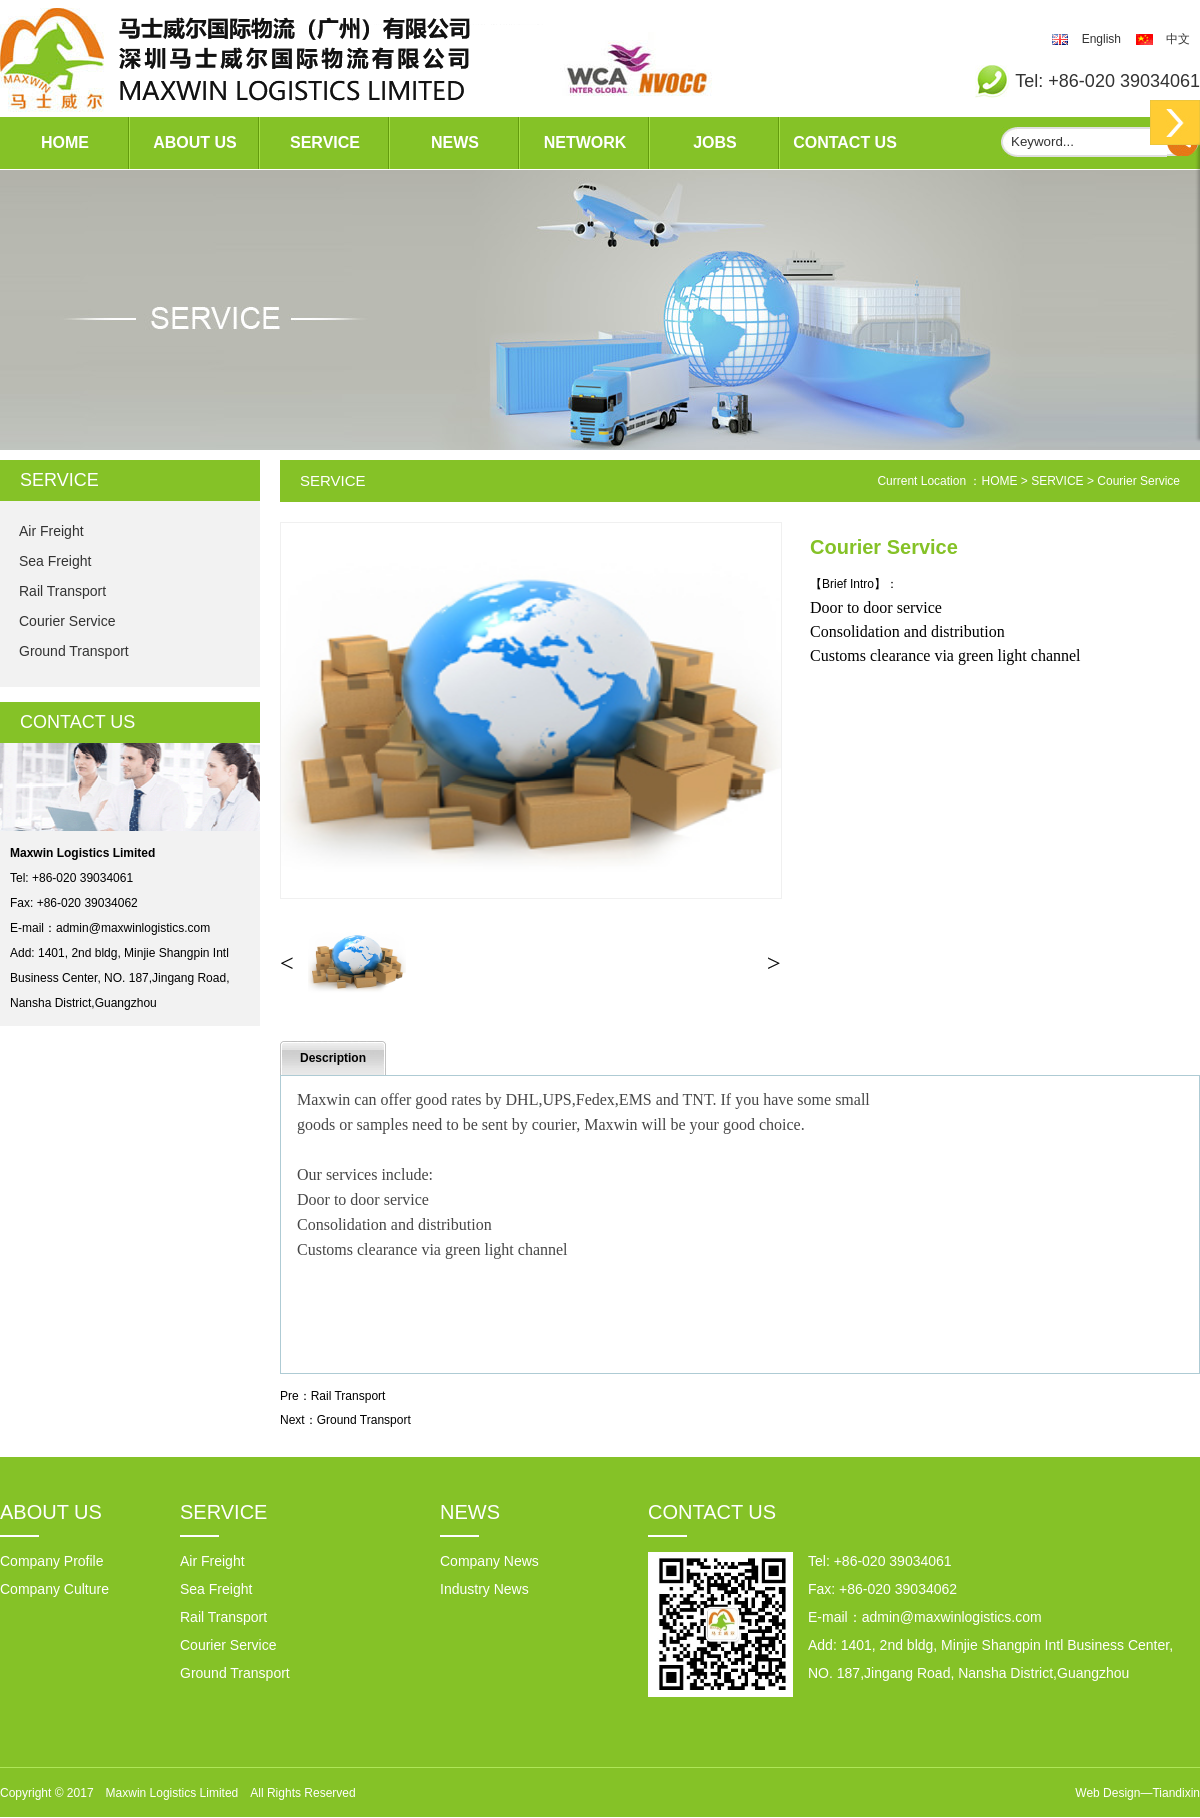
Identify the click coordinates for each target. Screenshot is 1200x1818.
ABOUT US (195, 142)
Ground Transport (74, 651)
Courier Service (67, 621)
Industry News (484, 1589)
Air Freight (51, 531)
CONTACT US (845, 142)
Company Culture (54, 1589)
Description (333, 1058)
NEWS (455, 142)
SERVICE (325, 142)
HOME (65, 142)
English (1101, 39)
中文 (1178, 39)
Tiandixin (1176, 1793)
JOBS (715, 142)
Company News (489, 1561)
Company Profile (52, 1561)
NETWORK (585, 142)
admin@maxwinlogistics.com (133, 928)
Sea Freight (55, 561)
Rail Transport (62, 591)
